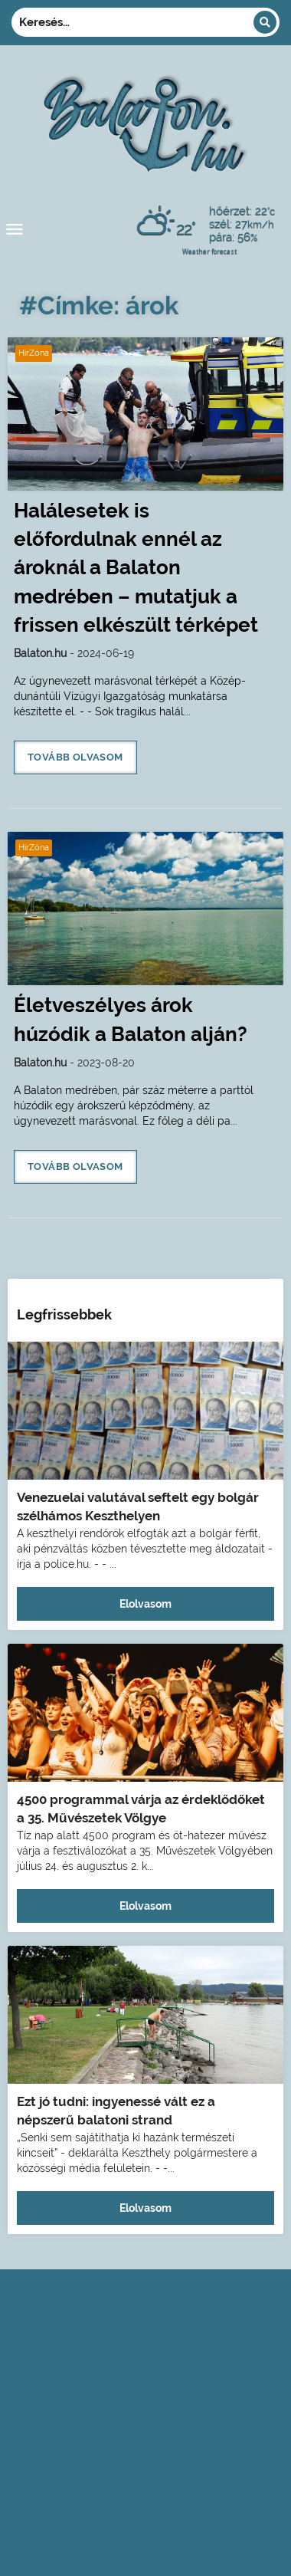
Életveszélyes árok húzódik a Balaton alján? (130, 1019)
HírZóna (33, 353)
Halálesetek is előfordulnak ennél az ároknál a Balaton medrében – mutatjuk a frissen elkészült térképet (136, 567)
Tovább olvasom (75, 757)
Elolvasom (145, 1604)
